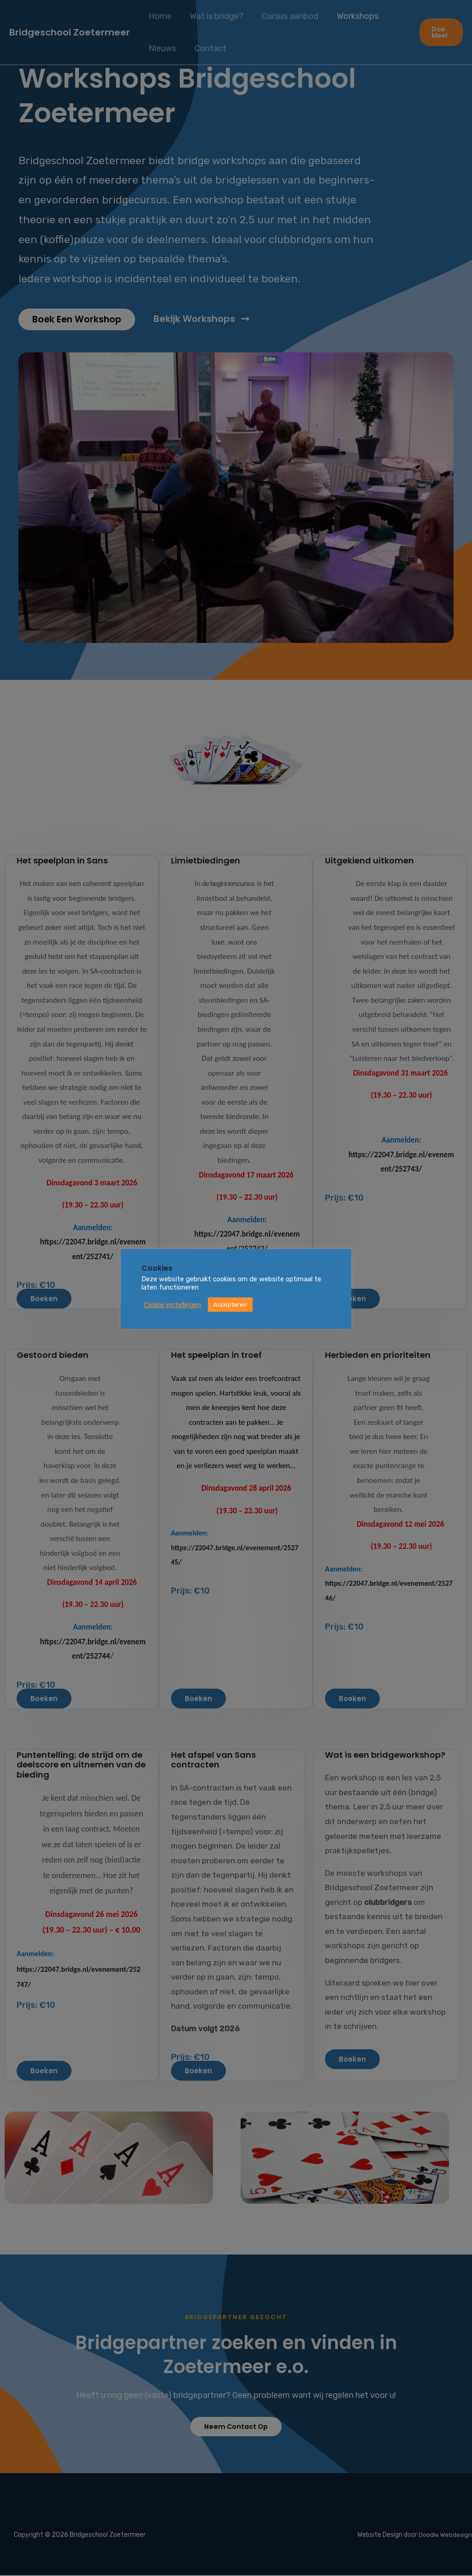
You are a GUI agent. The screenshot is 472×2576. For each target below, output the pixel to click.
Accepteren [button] (230, 1304)
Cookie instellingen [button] (172, 1305)
